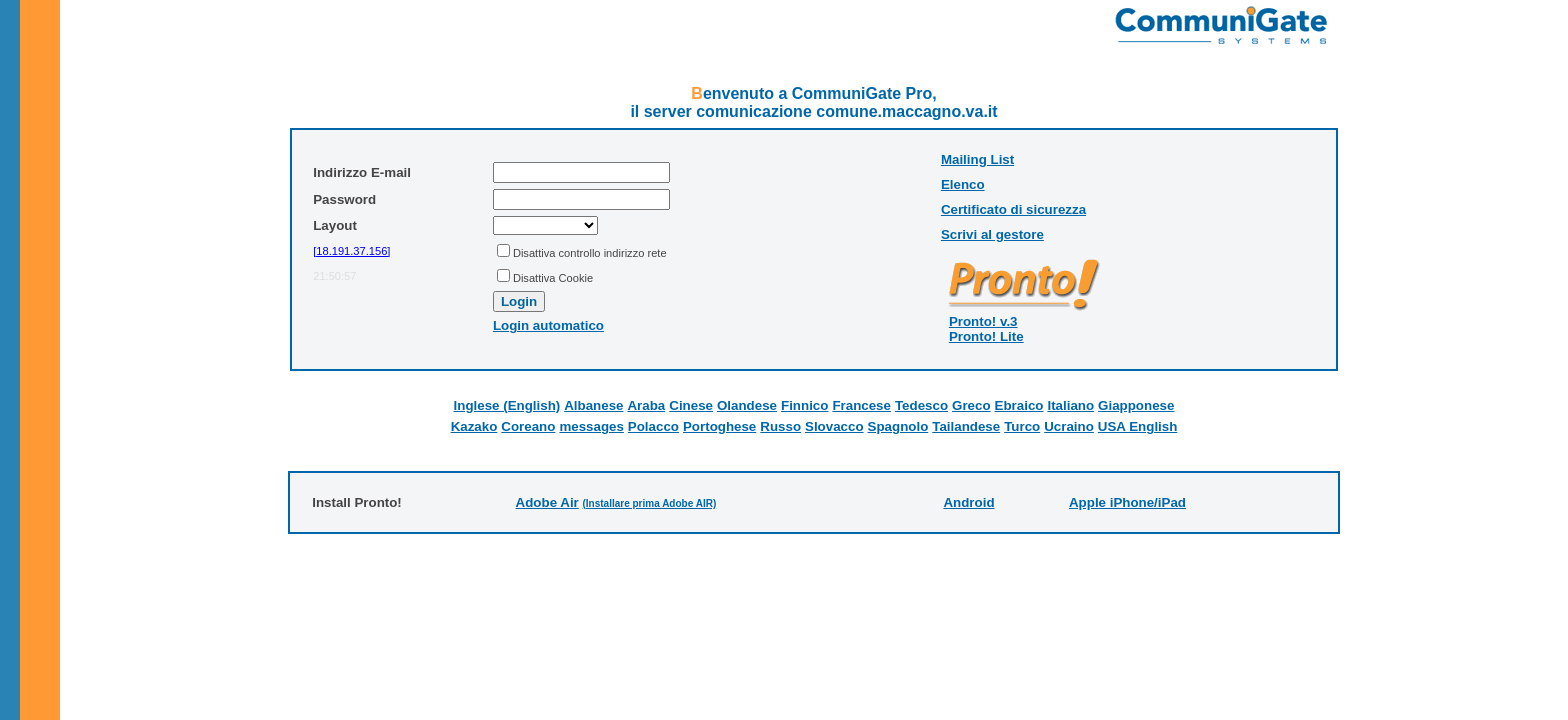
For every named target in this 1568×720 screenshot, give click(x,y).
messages (591, 426)
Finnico (804, 405)
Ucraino (1069, 426)
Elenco (963, 184)
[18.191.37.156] (351, 251)
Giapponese (1136, 405)
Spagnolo (898, 426)
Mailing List (977, 159)
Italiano (1070, 405)
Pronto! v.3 (983, 321)
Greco (971, 405)
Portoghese (719, 426)
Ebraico (1019, 405)
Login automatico (548, 325)
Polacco (653, 426)
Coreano (528, 426)
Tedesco (921, 405)
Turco (1022, 426)
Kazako (474, 426)
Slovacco (834, 426)
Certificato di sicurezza (1013, 209)
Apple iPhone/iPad (1127, 502)
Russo (780, 426)
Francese (861, 405)
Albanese (593, 405)
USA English (1137, 426)
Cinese (691, 405)
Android (968, 502)
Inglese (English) (507, 405)
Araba (646, 405)
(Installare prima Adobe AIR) (649, 503)
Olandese (747, 405)
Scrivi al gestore (992, 234)
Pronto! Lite (986, 336)
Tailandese (966, 426)
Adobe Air (547, 502)
